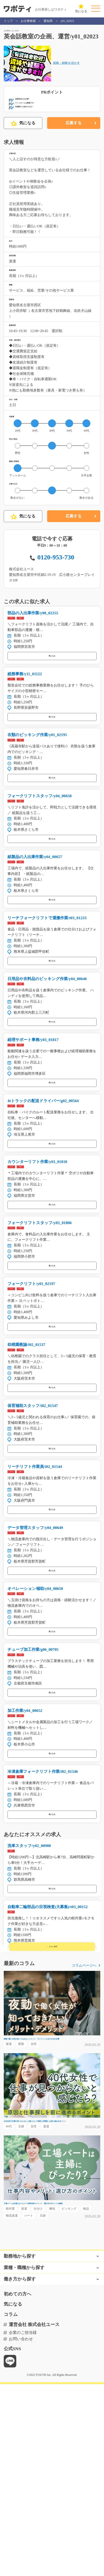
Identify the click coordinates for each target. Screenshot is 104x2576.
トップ (8, 22)
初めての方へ (17, 2485)
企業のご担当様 (23, 2524)
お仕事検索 (28, 22)
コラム (11, 2506)
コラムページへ (84, 2138)
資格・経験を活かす (66, 67)
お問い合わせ (21, 2531)
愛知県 (48, 22)
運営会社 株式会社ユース (34, 2516)
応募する (74, 136)
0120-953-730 (55, 609)
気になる (23, 136)
